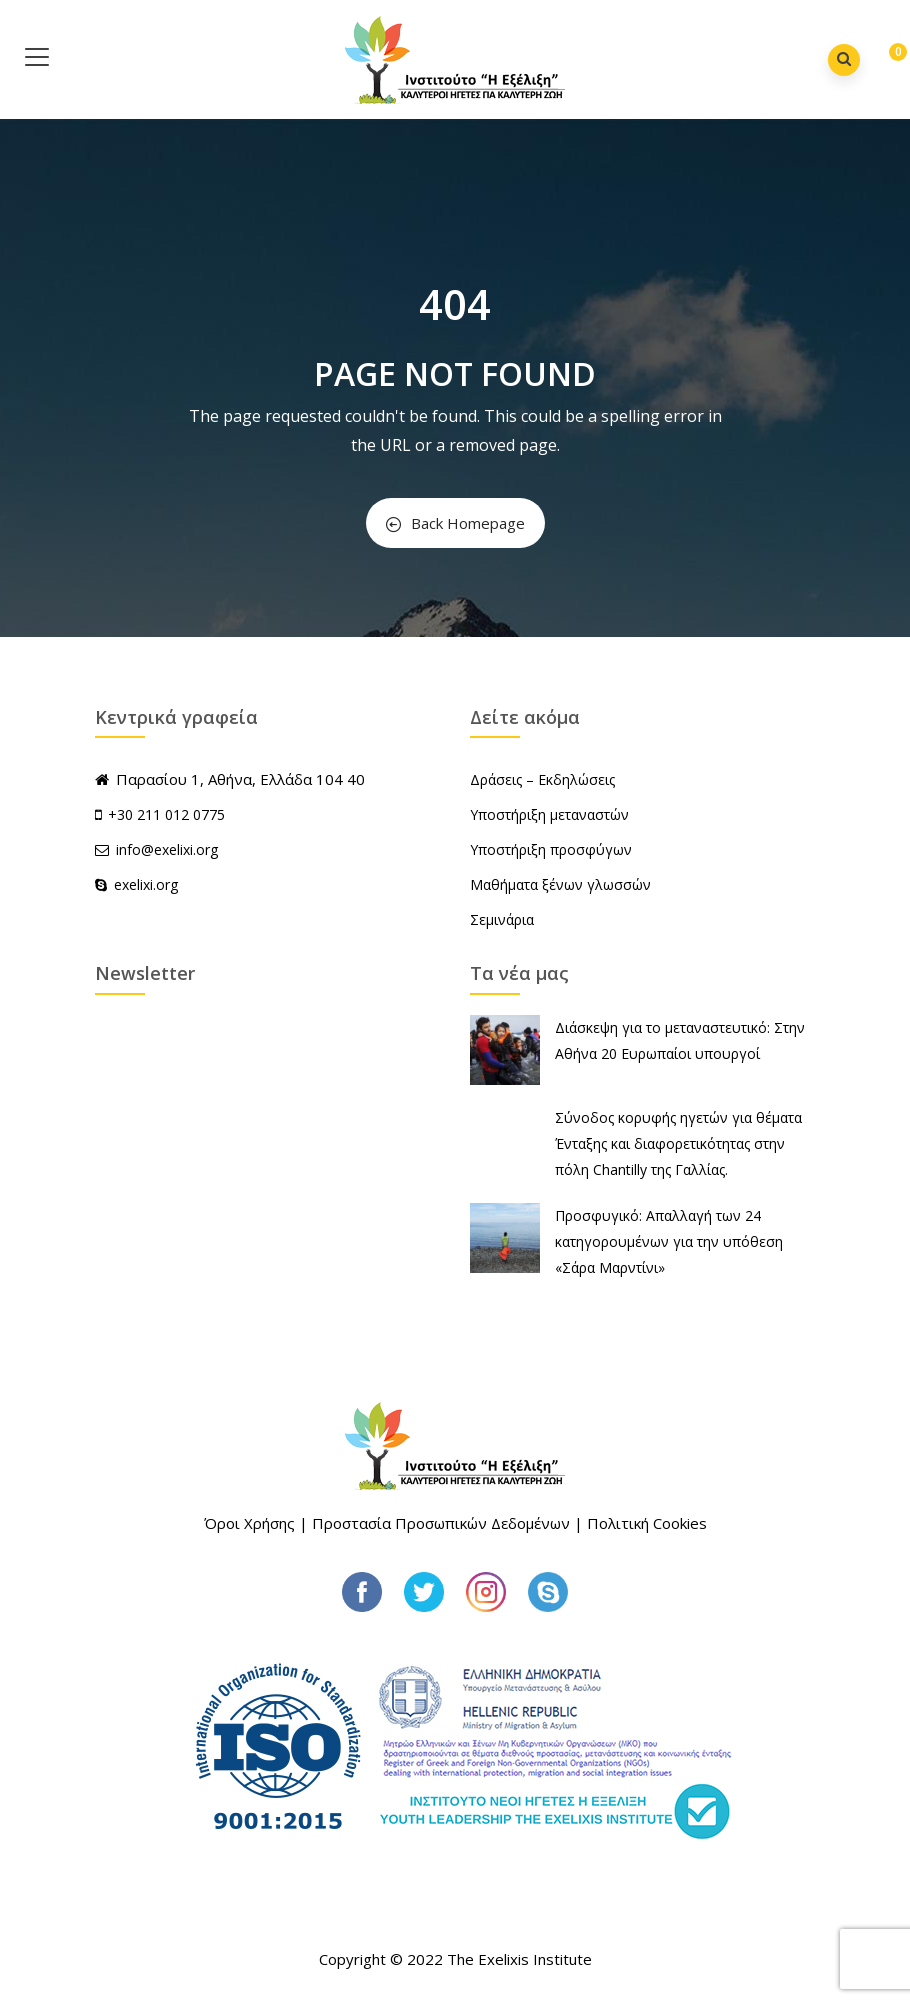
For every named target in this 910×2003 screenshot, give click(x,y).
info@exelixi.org (156, 849)
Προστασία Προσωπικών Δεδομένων (441, 1523)
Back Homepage (455, 523)
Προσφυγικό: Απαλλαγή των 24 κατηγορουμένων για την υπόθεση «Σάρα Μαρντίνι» (669, 1241)
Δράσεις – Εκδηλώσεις (542, 779)
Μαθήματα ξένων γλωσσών (560, 884)
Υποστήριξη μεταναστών (549, 814)
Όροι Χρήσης (249, 1523)
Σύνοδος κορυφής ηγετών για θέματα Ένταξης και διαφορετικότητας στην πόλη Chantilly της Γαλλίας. (678, 1143)
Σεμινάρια (502, 919)
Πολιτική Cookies (647, 1523)
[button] (882, 61)
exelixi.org (136, 884)
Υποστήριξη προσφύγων (551, 849)
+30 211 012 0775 (166, 814)
